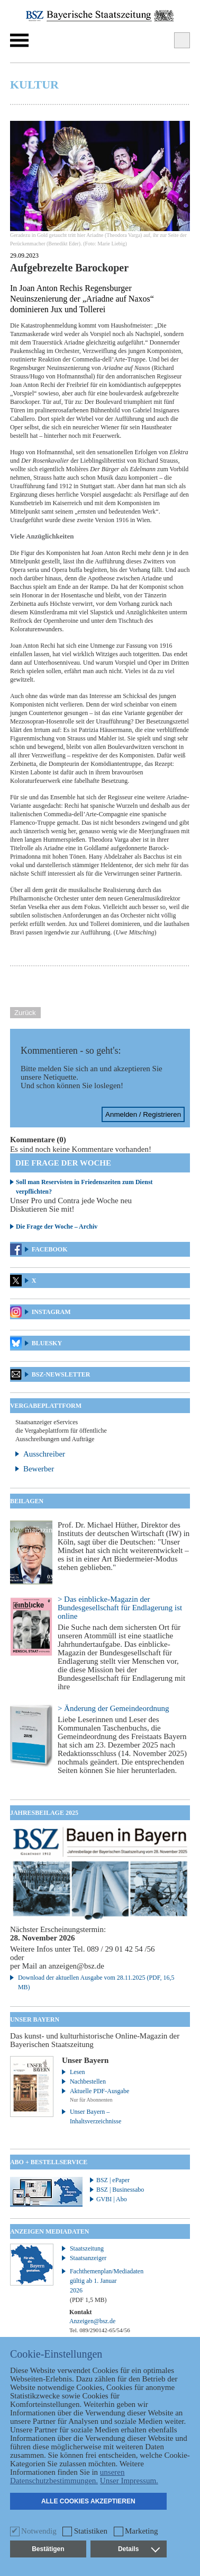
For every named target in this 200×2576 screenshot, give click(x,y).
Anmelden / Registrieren (143, 1114)
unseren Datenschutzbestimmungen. (67, 2476)
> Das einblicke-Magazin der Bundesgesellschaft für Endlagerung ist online (120, 1607)
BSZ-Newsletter (61, 1374)
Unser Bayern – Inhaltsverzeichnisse (95, 2116)
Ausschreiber (44, 1454)
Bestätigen (48, 2549)
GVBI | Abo (111, 2199)
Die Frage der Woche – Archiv (56, 1226)
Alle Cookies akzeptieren (88, 2501)
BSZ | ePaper (113, 2180)
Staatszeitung (87, 2248)
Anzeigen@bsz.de (92, 2321)
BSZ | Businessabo (120, 2189)
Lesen (77, 2072)
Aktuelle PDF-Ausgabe (99, 2091)
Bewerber (38, 1469)
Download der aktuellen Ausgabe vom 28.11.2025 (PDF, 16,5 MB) (96, 1982)
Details (138, 2549)
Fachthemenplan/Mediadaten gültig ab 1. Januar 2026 (101, 2286)
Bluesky (47, 1343)
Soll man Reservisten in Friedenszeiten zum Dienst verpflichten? (84, 1186)
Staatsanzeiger (88, 2258)
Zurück (25, 1013)
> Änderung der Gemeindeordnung (113, 1708)
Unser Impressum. (129, 2480)
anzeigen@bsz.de (76, 1966)
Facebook (50, 1249)
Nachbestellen (88, 2081)
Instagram (51, 1312)
